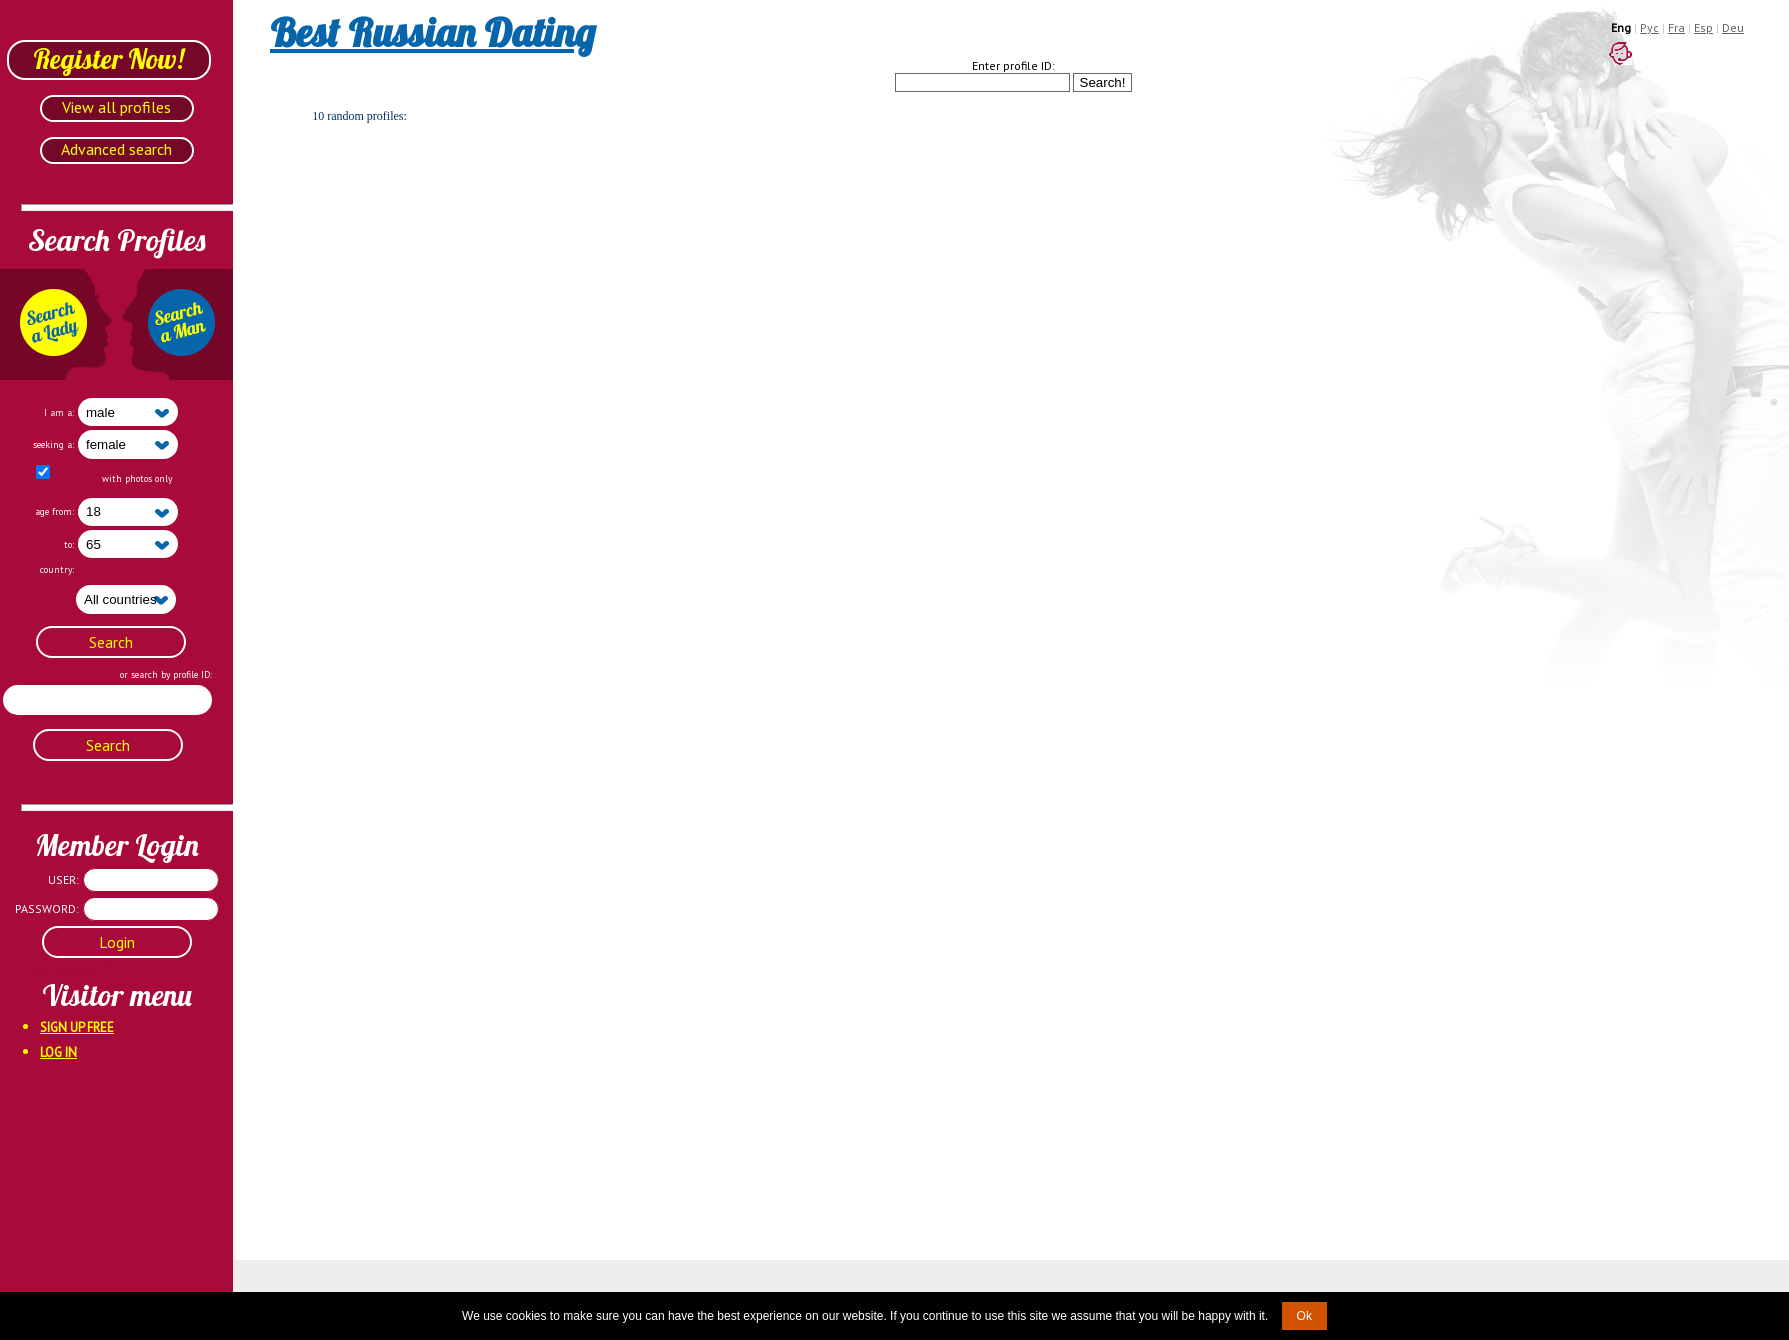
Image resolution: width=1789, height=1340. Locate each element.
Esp (1703, 27)
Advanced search (116, 149)
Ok (1304, 1316)
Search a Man (177, 324)
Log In (58, 1052)
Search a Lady (56, 324)
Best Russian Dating (432, 32)
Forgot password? (40, 967)
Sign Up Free (77, 1027)
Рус (1649, 27)
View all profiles (116, 107)
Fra (1676, 27)
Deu (1733, 27)
